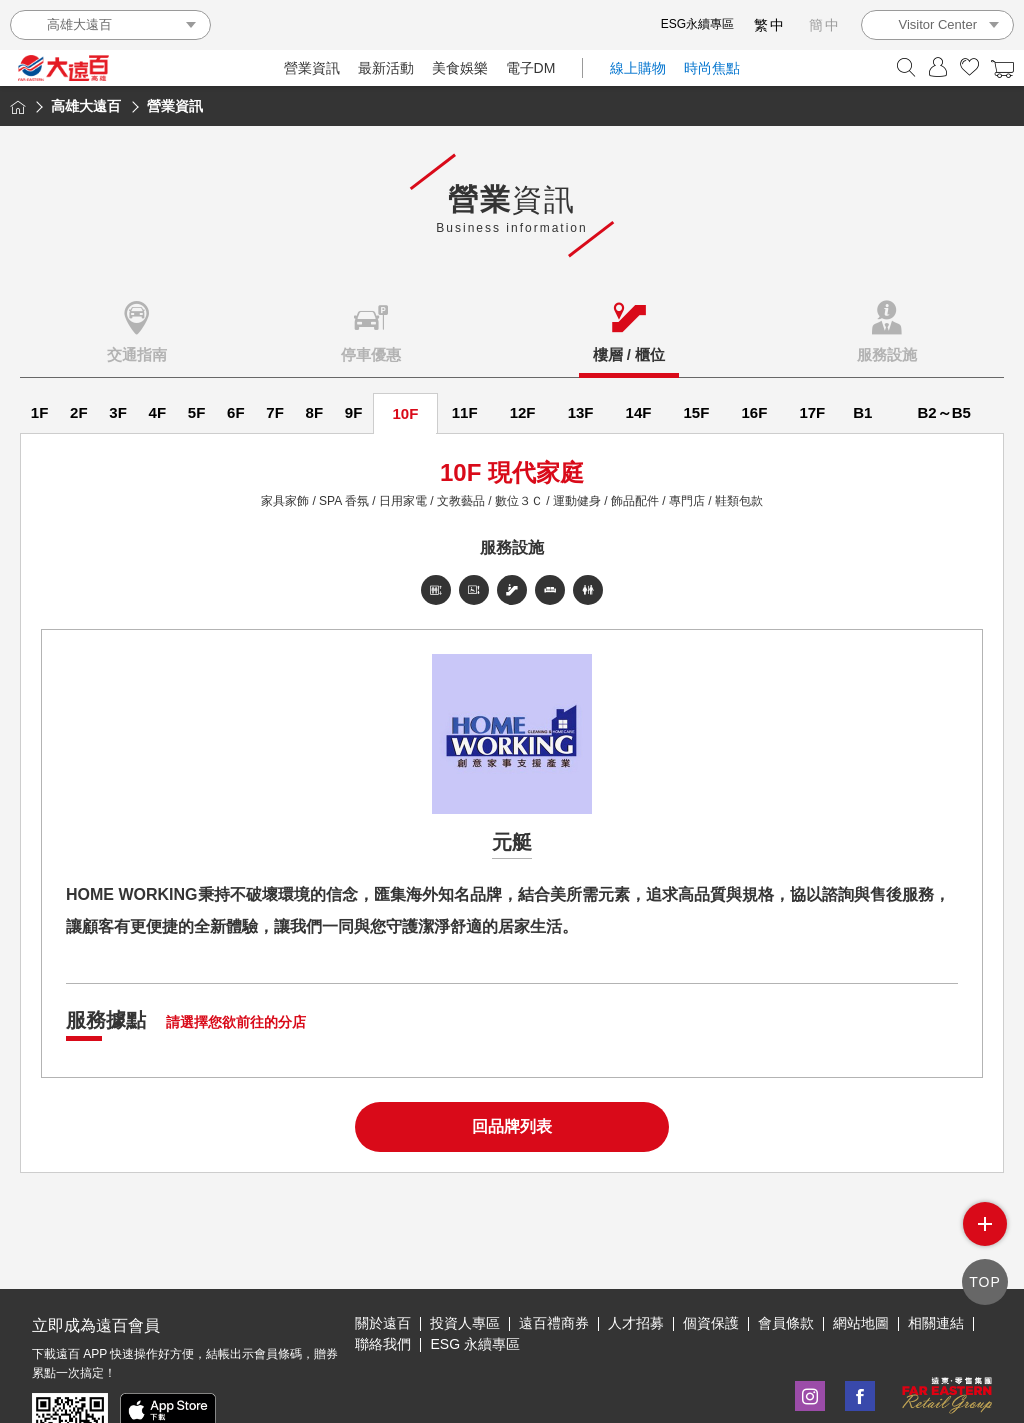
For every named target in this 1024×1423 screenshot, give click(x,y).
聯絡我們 (383, 1280)
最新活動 (386, 68)
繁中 (770, 25)
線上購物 (638, 68)
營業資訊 (312, 68)
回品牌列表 (512, 1126)
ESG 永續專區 (474, 1280)
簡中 (825, 25)
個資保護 (711, 1259)
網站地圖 (861, 1259)
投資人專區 (465, 1259)
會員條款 (786, 1259)
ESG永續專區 (697, 24)
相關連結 (936, 1259)
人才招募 (636, 1259)
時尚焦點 (712, 68)
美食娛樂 (460, 68)
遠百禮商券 (554, 1259)
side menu (984, 1225)
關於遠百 (383, 1259)
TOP (984, 1282)
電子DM (531, 68)
